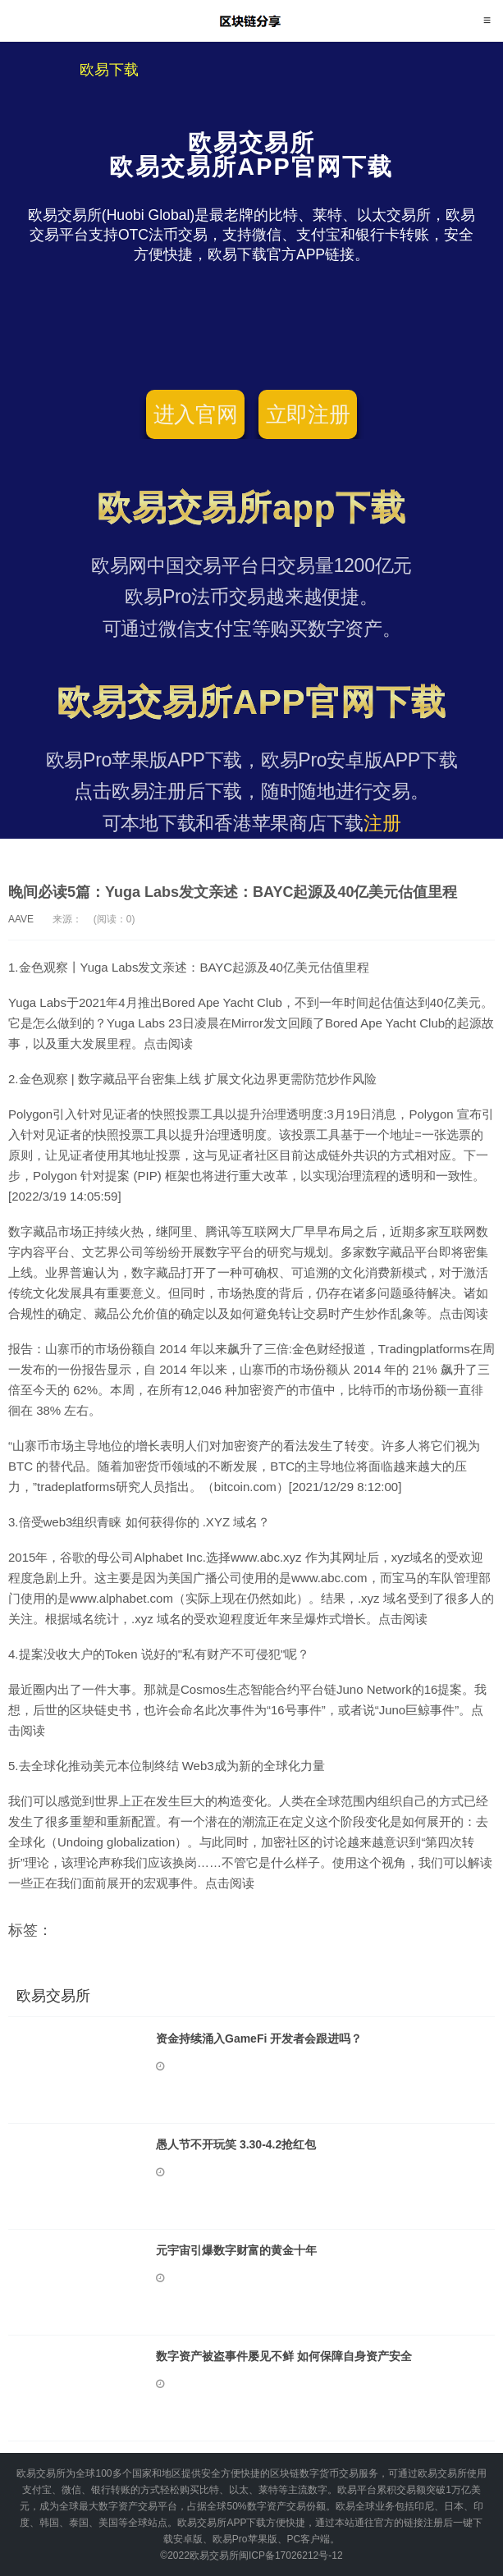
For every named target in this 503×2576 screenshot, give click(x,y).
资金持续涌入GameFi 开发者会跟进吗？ (259, 2038)
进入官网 (195, 414)
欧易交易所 (251, 20)
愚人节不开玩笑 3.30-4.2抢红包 (236, 2144)
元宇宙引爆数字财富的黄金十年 (236, 2250)
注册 (382, 823)
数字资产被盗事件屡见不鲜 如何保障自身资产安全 (284, 2356)
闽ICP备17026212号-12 (291, 2555)
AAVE (21, 919)
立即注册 (308, 414)
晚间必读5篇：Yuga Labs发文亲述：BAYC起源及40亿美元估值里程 (232, 892)
